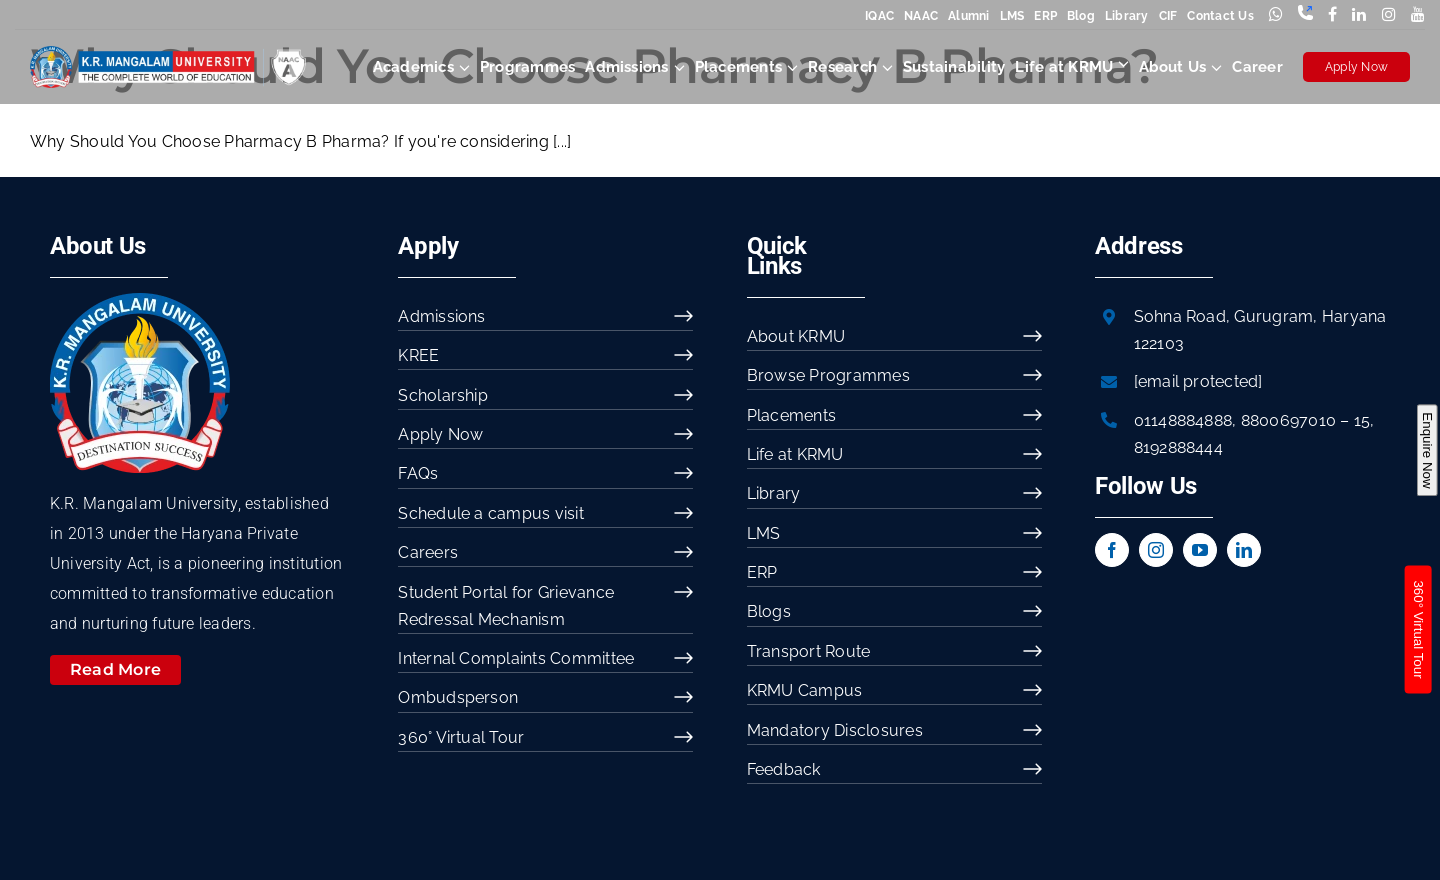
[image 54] (140, 300)
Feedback (784, 769)
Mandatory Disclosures (835, 730)
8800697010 (1288, 420)
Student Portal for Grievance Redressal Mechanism (506, 606)
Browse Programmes (828, 375)
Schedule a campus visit (491, 513)
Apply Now (1356, 67)
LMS (1012, 16)
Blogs (769, 611)
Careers (428, 552)
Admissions (441, 316)
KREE (418, 355)
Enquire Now (1426, 450)
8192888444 (1178, 447)
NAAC (921, 16)
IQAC (879, 16)
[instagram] (1156, 550)
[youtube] (1200, 550)
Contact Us (1220, 16)
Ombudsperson (458, 697)
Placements (791, 415)
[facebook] (1112, 550)
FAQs (418, 473)
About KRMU (796, 336)
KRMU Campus (805, 690)
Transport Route (809, 651)
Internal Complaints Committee (516, 658)
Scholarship (443, 395)
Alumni (968, 16)
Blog (1081, 16)
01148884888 (1183, 420)
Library (1127, 16)
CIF (1168, 16)
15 (1362, 420)
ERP (1045, 16)
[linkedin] (1244, 550)
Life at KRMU (795, 454)
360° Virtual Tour (461, 737)
